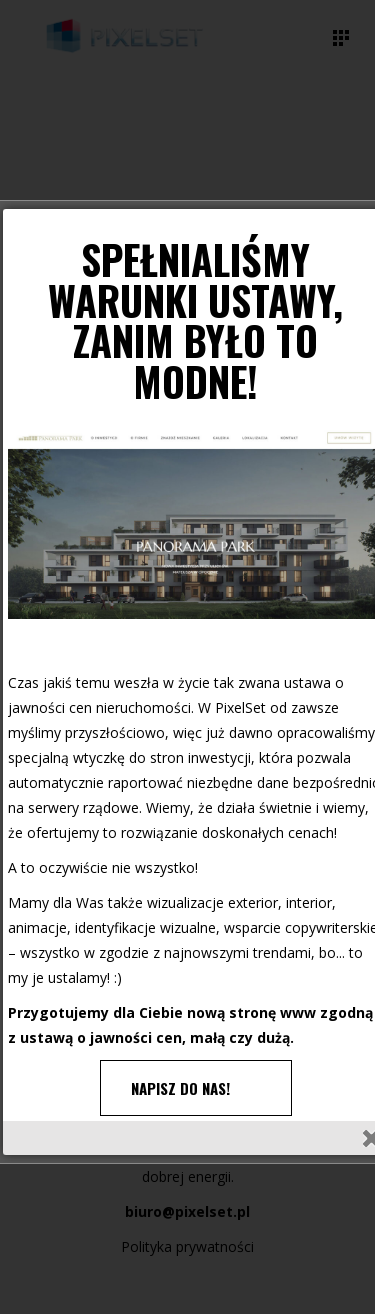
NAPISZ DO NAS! (180, 1088)
